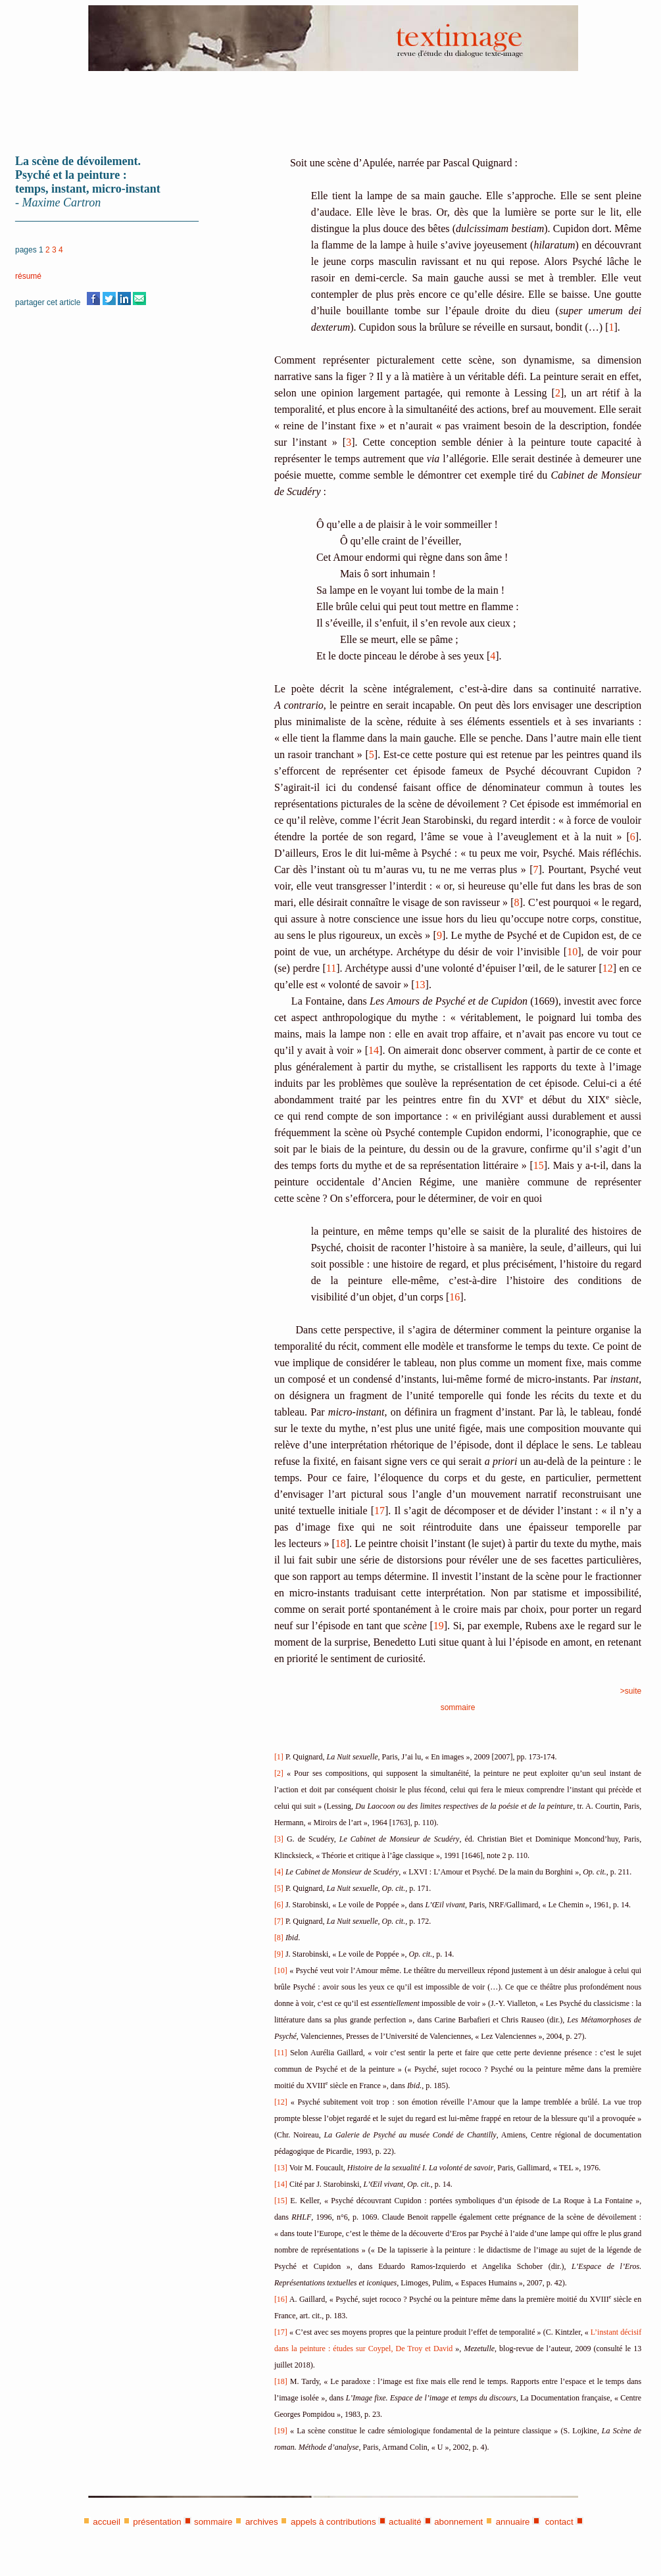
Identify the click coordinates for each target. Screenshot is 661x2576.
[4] (278, 1871)
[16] (280, 2299)
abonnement (458, 2522)
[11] (280, 2052)
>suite (630, 1691)
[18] (280, 2381)
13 (420, 984)
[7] (278, 1921)
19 (438, 1625)
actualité (405, 2522)
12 (607, 968)
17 (379, 1510)
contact (558, 2522)
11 (331, 968)
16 (454, 1296)
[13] (280, 2167)
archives (261, 2522)
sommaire (458, 1707)
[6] (278, 1904)
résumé (28, 276)
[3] (278, 1839)
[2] (278, 1773)
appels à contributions (333, 2522)
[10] (280, 1970)
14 (373, 1050)
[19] (280, 2430)
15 (538, 1165)
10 (572, 951)
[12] (280, 2102)
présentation (157, 2522)
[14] (280, 2184)
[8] (278, 1937)
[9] (278, 1954)
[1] (278, 1756)
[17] (280, 2332)
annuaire (513, 2522)
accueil (106, 2522)
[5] (278, 1888)
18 (340, 1543)
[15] (280, 2200)
